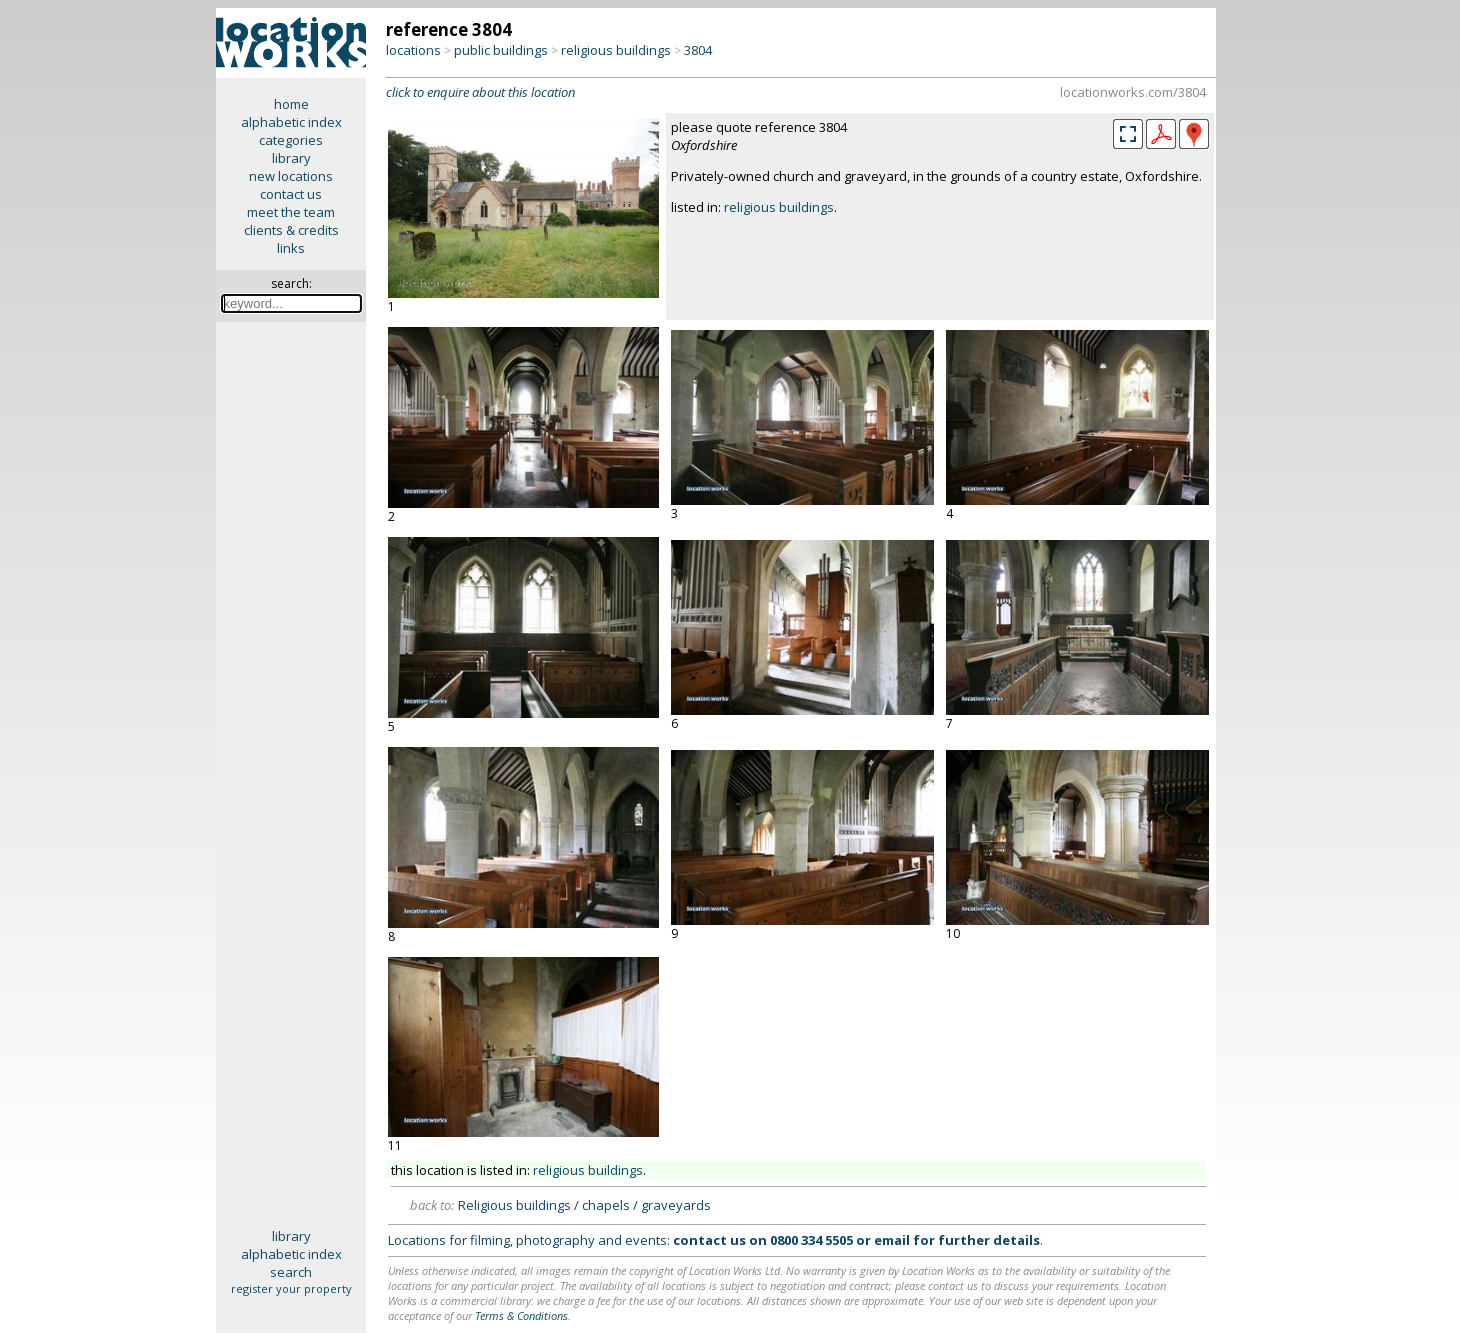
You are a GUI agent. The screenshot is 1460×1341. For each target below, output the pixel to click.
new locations (291, 176)
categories (291, 140)
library (291, 158)
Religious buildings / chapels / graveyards (584, 1205)
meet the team (291, 212)
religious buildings (616, 50)
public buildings (501, 50)
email (892, 1240)
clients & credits (291, 230)
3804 (698, 50)
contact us (291, 194)
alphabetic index (291, 122)
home (291, 104)
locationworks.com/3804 (1133, 92)
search (291, 1272)
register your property (291, 1288)
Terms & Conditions (521, 1315)
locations (413, 50)
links (291, 248)
